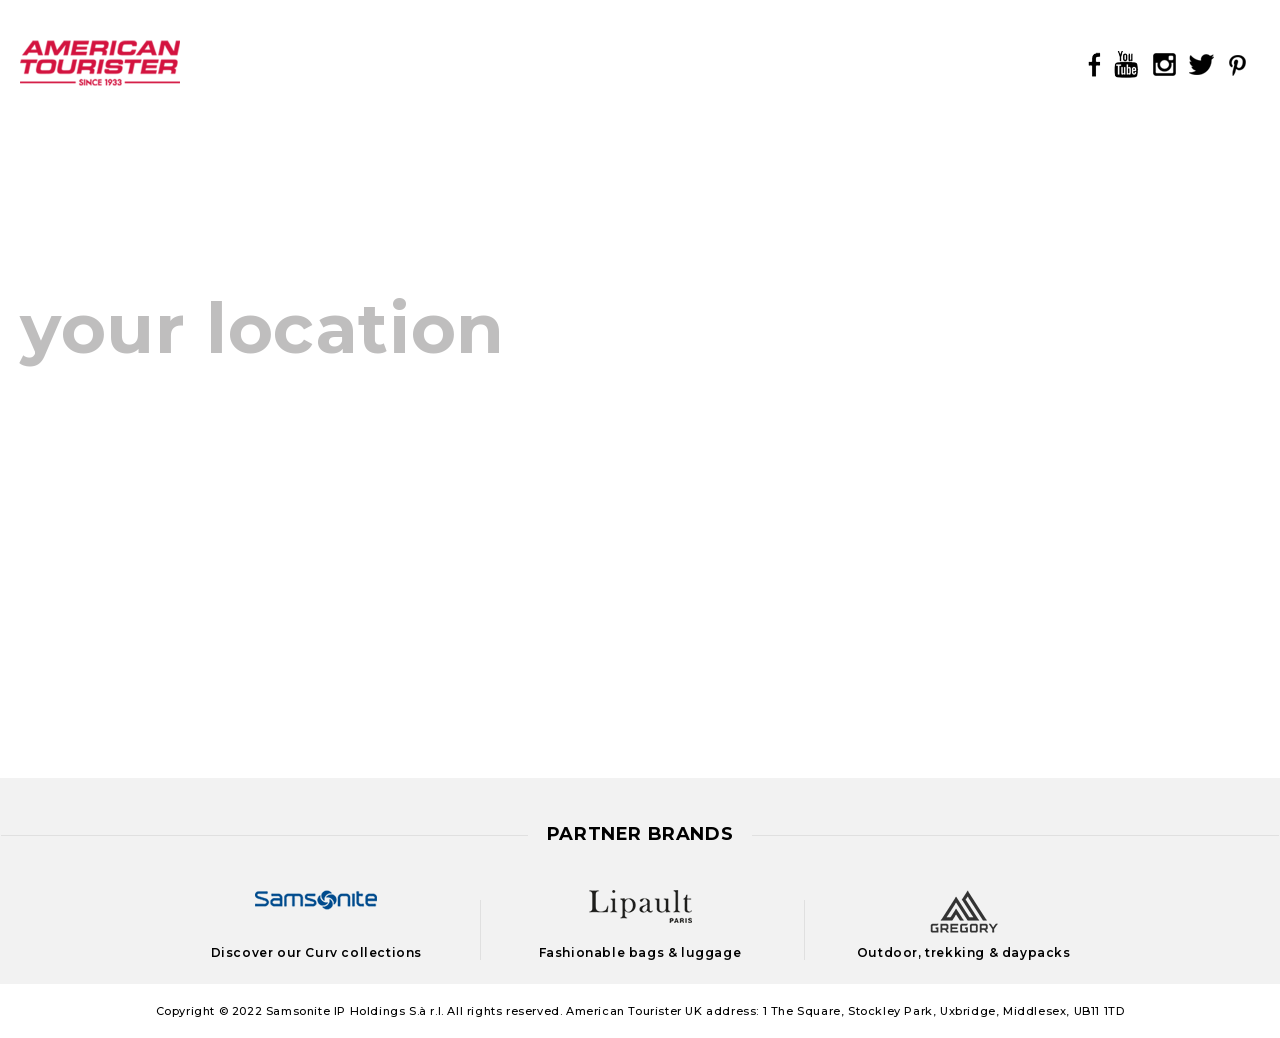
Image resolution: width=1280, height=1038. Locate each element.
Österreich (444, 520)
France (49, 594)
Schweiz (434, 594)
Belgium (210, 409)
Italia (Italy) (69, 668)
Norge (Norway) (467, 483)
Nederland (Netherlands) (506, 446)
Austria (533, 520)
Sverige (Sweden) (474, 668)
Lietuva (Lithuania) (817, 568)
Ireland (50, 631)
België (47, 409)
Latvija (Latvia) (801, 528)
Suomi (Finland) (466, 631)
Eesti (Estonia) (800, 448)
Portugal (775, 608)
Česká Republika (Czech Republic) (167, 446)
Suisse (508, 594)
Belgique (123, 409)
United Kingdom (470, 705)
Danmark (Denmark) (108, 483)
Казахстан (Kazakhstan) (843, 488)
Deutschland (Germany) (122, 520)
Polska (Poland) (468, 557)
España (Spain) (84, 557)
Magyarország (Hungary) (506, 409)
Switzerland (598, 594)
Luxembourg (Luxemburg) (133, 705)
